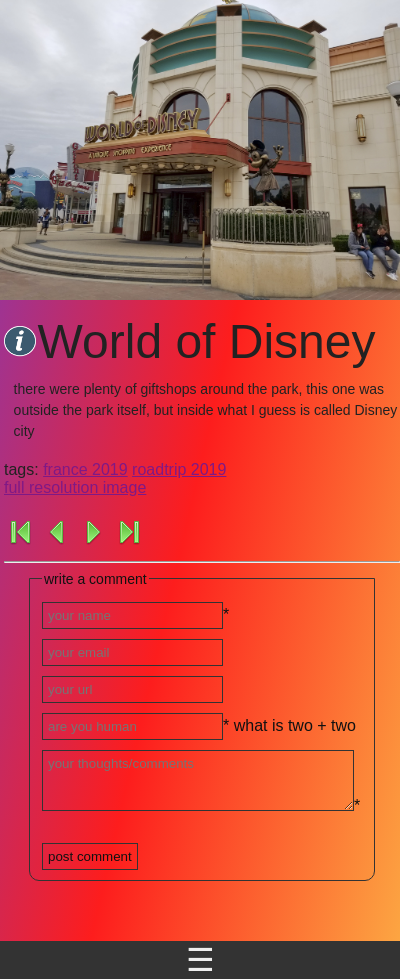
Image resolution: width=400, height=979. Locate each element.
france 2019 (85, 469)
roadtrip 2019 (179, 469)
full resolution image (75, 487)
